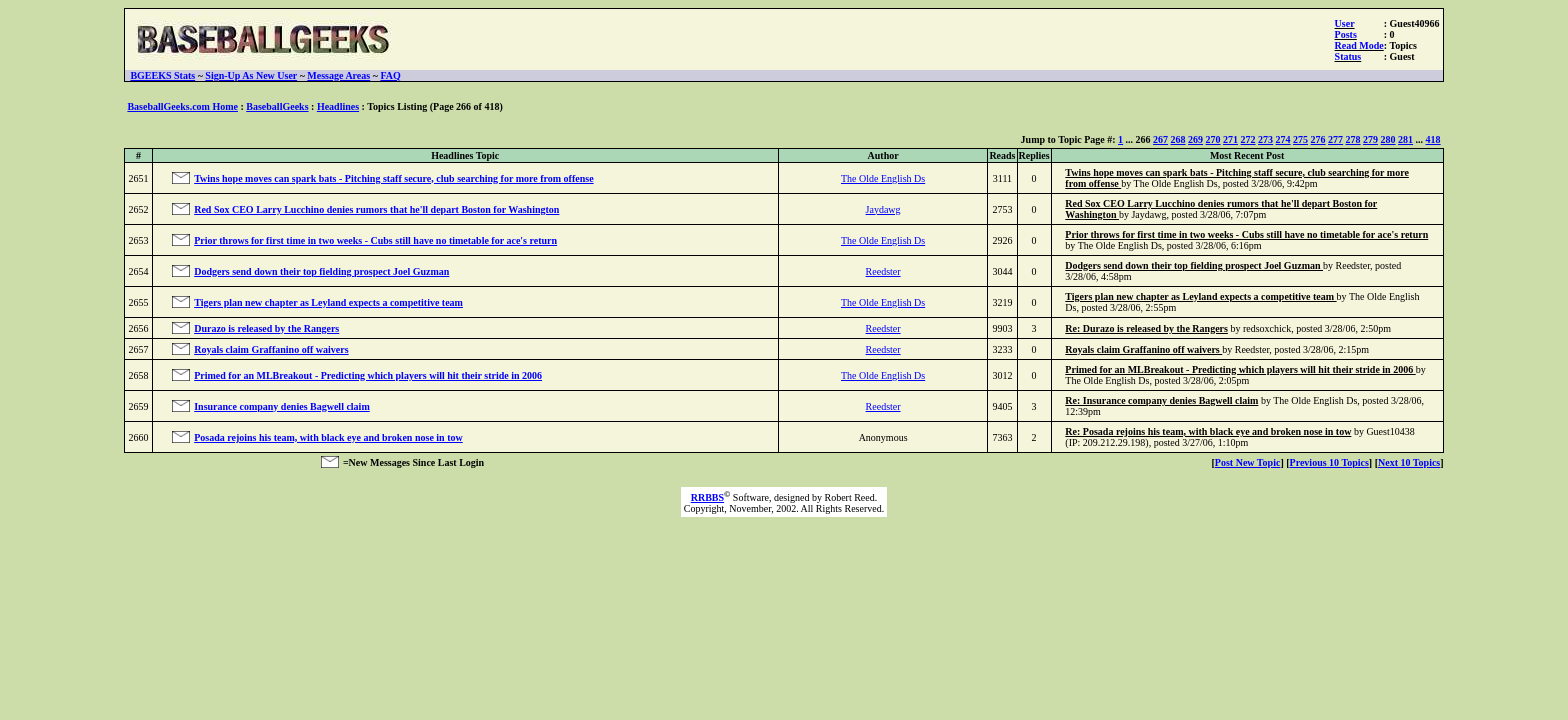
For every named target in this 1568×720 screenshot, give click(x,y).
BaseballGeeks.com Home (182, 106)
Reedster (883, 271)
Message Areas (338, 75)
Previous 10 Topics (1329, 462)
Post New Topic (1248, 462)
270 (1213, 139)
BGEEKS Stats (162, 75)
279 (1370, 139)
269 (1195, 139)
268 (1178, 139)
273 (1265, 139)
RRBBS (707, 497)
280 (1388, 139)
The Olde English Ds (883, 178)
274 (1283, 139)
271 (1230, 139)
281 (1405, 139)
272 (1248, 139)
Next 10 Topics (1409, 462)
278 (1353, 139)
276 (1318, 139)
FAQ (390, 75)
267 (1160, 139)
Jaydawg (883, 209)
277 (1335, 139)
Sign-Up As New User (251, 75)
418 (1433, 139)
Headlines (338, 106)
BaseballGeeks (277, 106)
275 (1300, 139)
